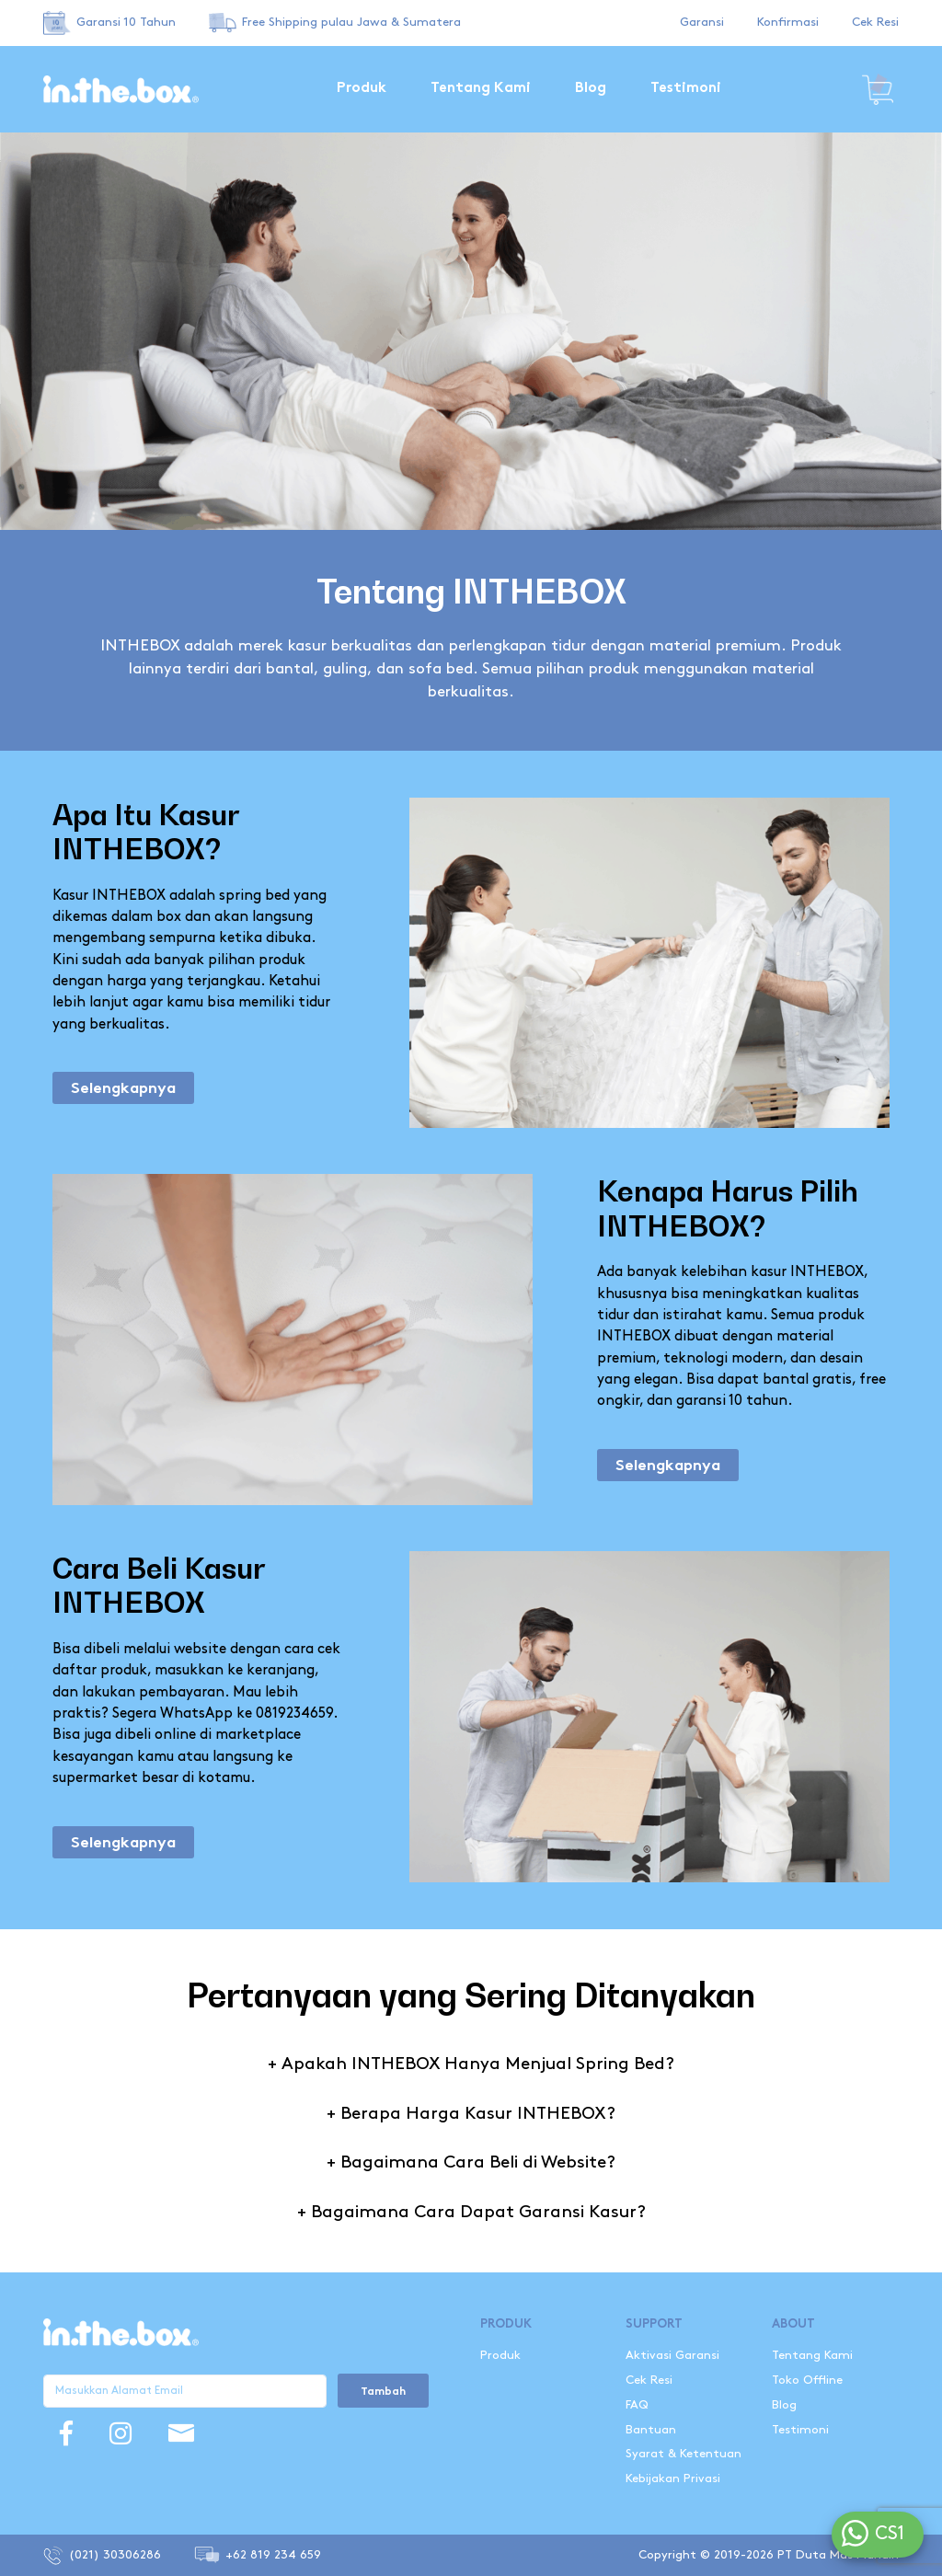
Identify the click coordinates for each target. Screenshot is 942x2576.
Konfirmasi (788, 22)
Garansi (702, 22)
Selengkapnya (123, 1089)
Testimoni (685, 89)
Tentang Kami (481, 89)
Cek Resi (875, 22)
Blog (590, 89)
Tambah (383, 2392)
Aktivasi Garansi (672, 2355)
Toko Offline (807, 2380)
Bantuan (651, 2429)
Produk (361, 89)
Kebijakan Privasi (673, 2478)
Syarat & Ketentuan (683, 2453)
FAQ (637, 2404)
